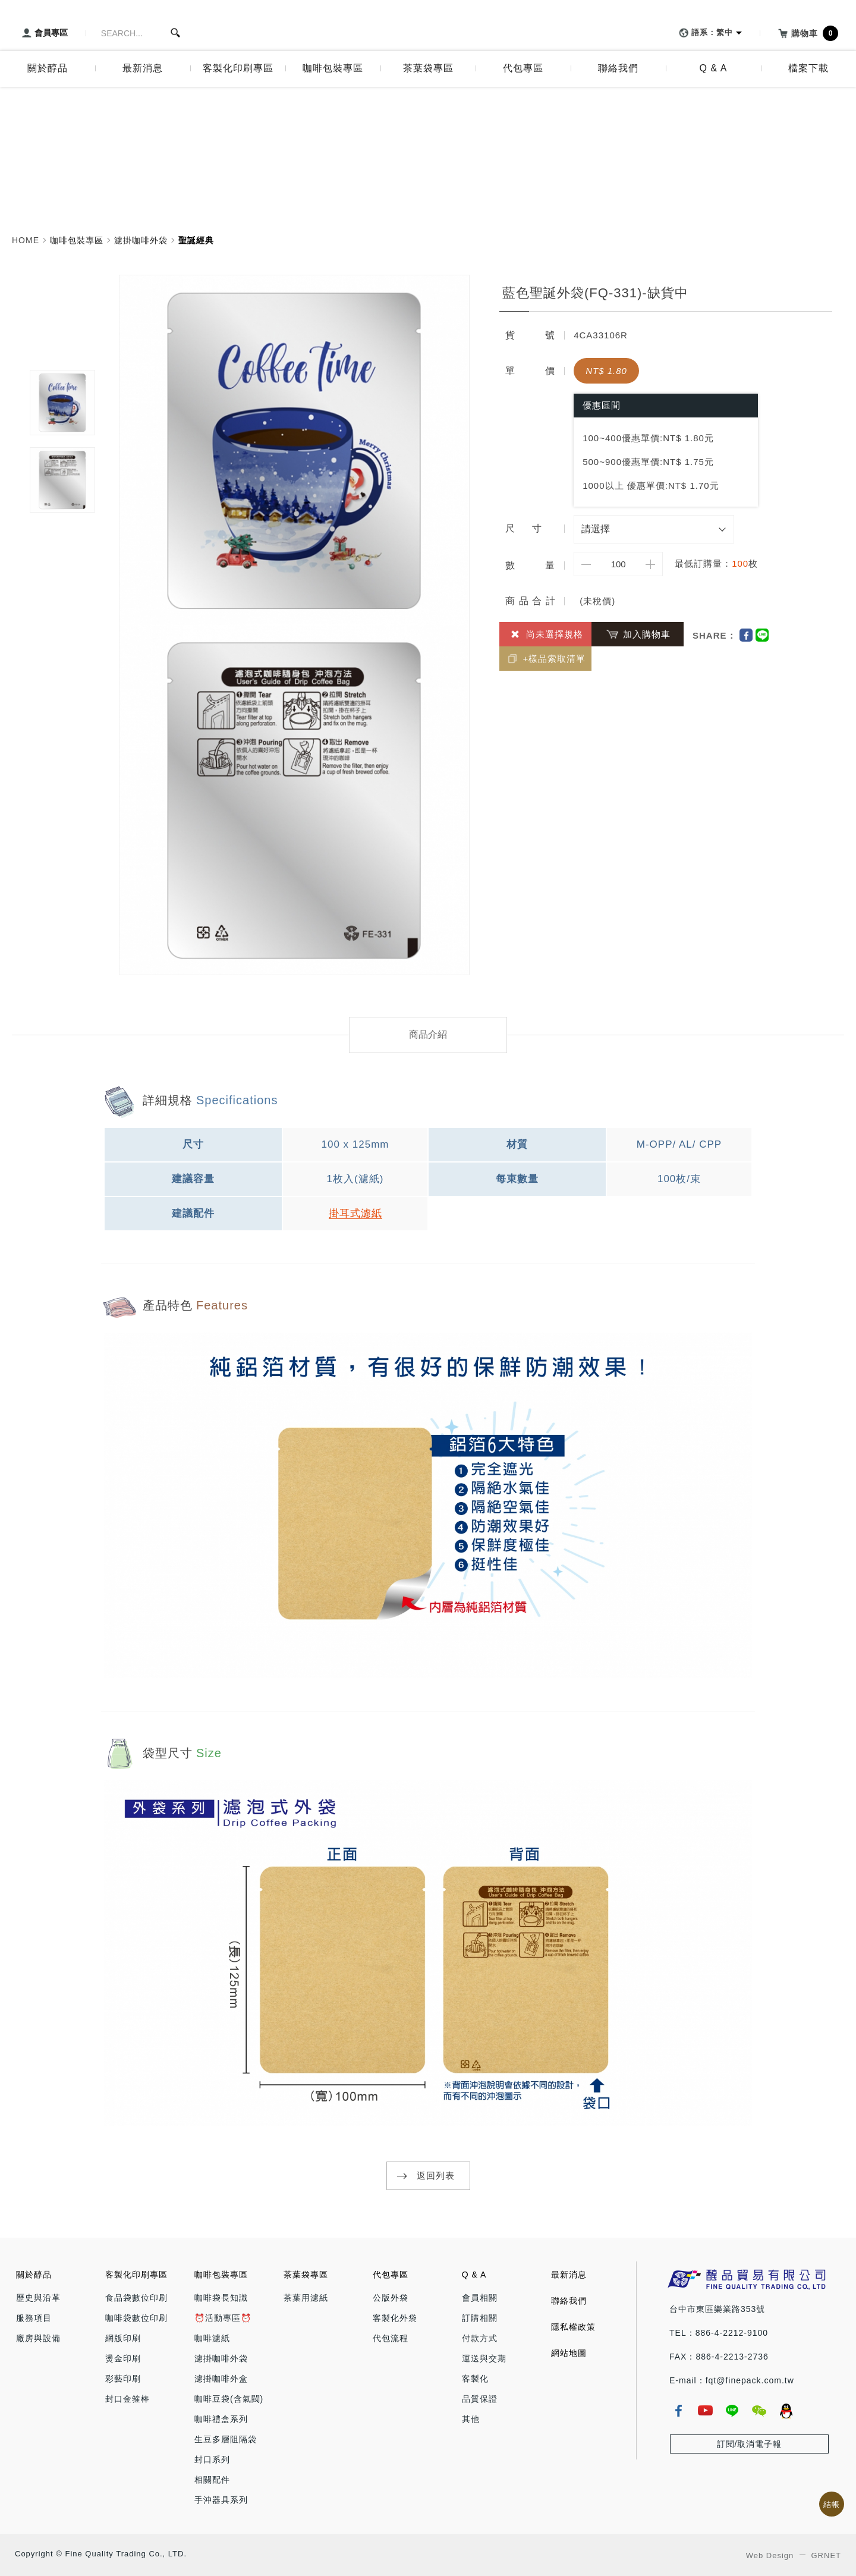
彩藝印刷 (123, 2378)
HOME (25, 240)
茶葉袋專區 (306, 2274)
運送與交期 (484, 2358)
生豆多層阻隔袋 (225, 2439)
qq (786, 2411)
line (732, 2411)
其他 (471, 2419)
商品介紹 (428, 1034)
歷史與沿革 (38, 2297)
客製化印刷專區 (136, 2274)
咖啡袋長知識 (221, 2297)
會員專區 (43, 33)
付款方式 (480, 2338)
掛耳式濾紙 (355, 1213)
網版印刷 (123, 2338)
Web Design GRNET (793, 2555)
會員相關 (480, 2297)
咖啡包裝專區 (76, 240)
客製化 (475, 2378)
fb (678, 2411)
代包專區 (390, 2274)
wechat (759, 2411)
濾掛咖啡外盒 (221, 2378)
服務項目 (34, 2318)
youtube (705, 2411)
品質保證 (480, 2399)
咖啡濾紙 (212, 2338)
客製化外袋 (395, 2318)
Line (762, 635)
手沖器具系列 (221, 2500)
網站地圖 (569, 2353)
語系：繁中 (704, 33)
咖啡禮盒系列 (221, 2419)
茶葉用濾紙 (306, 2297)
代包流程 (390, 2338)
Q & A (474, 2274)
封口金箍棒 (127, 2399)
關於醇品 (34, 2274)
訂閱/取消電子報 (749, 2444)
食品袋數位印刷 (136, 2297)
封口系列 (212, 2459)
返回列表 (436, 2175)
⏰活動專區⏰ (222, 2318)
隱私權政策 (573, 2327)
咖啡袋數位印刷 (136, 2318)
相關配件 (212, 2479)
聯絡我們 (569, 2300)
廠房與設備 (38, 2338)
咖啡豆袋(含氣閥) (228, 2399)
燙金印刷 (123, 2358)
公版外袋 (390, 2297)
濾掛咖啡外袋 (141, 240)
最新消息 (569, 2274)
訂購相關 (480, 2318)
